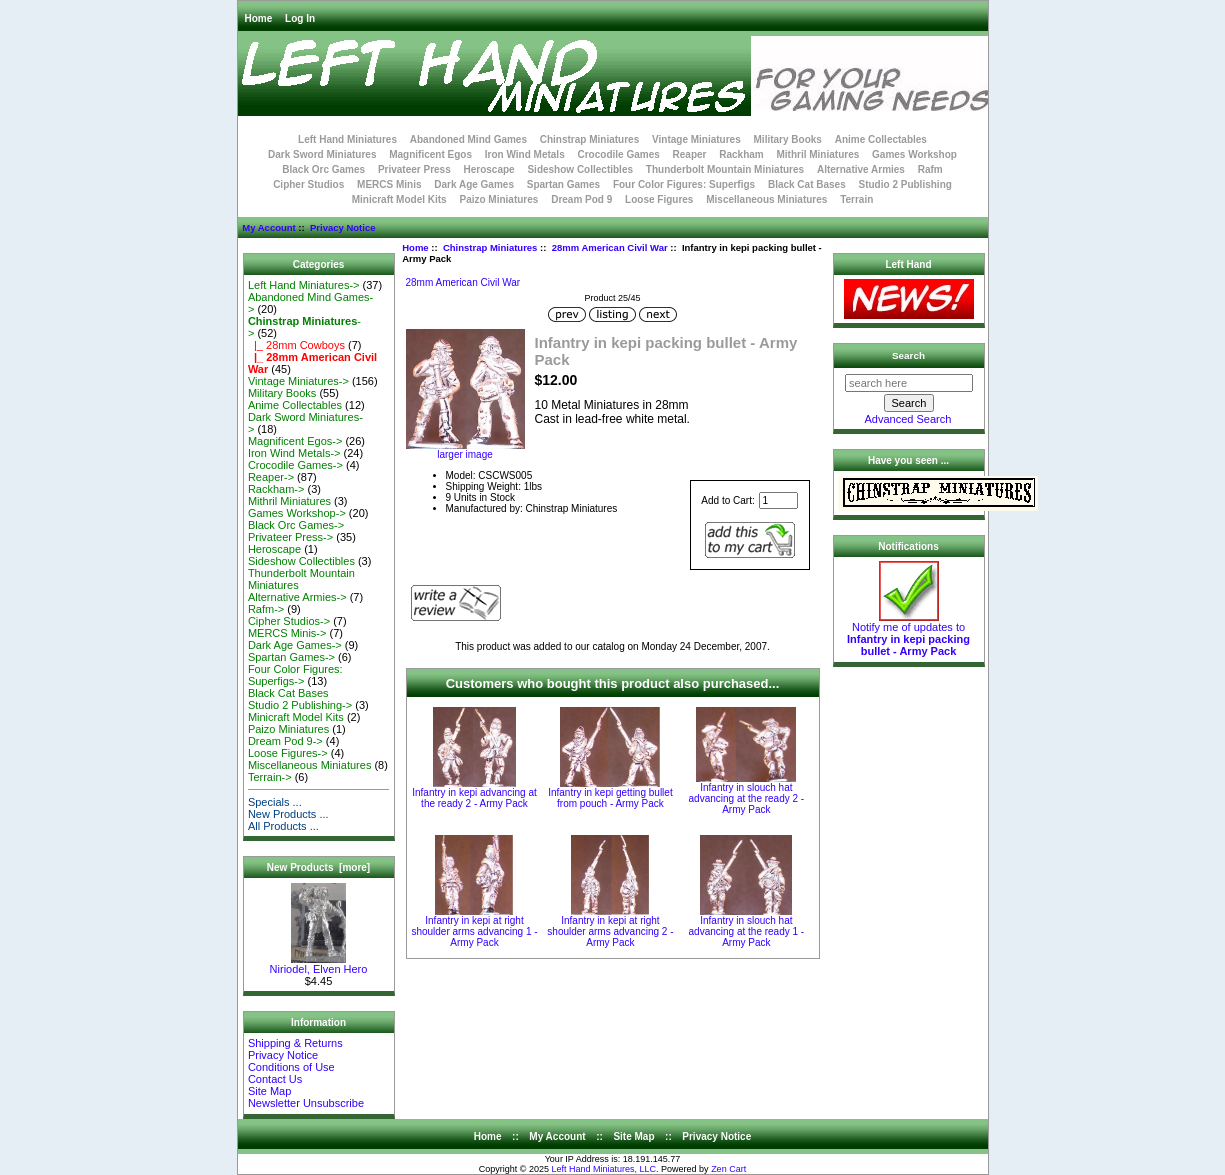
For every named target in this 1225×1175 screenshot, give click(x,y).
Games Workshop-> (297, 513)
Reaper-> (271, 477)
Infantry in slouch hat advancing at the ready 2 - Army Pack (747, 798)
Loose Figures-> (288, 753)
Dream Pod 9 (581, 199)
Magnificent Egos (430, 154)
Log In (300, 18)
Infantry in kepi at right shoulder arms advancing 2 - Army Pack (610, 931)
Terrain (856, 199)
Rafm (930, 169)
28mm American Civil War (610, 247)
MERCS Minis (389, 184)
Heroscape (489, 169)
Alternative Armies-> (297, 597)
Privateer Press (414, 169)
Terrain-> (270, 777)
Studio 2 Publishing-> (300, 705)
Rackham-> (276, 489)
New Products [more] (318, 867)
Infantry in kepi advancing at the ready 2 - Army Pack (474, 798)
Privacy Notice (342, 227)
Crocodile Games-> (295, 465)
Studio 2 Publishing (905, 184)
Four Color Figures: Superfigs (684, 184)
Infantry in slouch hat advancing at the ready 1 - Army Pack (747, 931)
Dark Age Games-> (295, 645)
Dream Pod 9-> (285, 741)
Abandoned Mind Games (468, 139)
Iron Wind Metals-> (294, 453)
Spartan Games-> (291, 657)
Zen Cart (728, 1169)
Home (259, 18)
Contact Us (275, 1079)
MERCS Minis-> (287, 633)
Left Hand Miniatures (347, 139)
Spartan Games (563, 184)
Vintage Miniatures (696, 139)
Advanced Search (908, 419)
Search (908, 355)
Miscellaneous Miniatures (766, 199)
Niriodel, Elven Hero (319, 964)
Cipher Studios (308, 184)
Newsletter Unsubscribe (306, 1103)
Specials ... (275, 802)
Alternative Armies (861, 169)
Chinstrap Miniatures (490, 247)
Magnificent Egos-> (295, 441)
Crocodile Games (619, 154)
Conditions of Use (291, 1067)
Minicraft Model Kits (399, 199)
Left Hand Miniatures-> (304, 285)
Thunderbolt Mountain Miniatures (725, 169)
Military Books (788, 139)
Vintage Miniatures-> (298, 381)
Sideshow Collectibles (580, 169)
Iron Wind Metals (525, 154)
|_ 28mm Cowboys (296, 345)
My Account (268, 227)
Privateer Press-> (290, 537)
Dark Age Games (474, 184)
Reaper (690, 154)
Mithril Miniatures (817, 154)
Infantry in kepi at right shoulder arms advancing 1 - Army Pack (474, 931)
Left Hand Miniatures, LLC (604, 1169)
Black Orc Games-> (296, 525)
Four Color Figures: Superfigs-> (295, 675)
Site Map (269, 1091)
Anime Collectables (881, 139)
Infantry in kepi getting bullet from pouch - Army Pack (610, 798)
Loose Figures (659, 199)
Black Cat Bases (807, 184)
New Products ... (288, 814)
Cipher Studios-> (289, 621)
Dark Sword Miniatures (322, 154)
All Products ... (283, 826)
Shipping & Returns (295, 1043)
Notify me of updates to (908, 634)
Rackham (741, 154)
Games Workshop (914, 154)
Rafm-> (266, 609)
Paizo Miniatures (498, 199)
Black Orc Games (323, 169)
